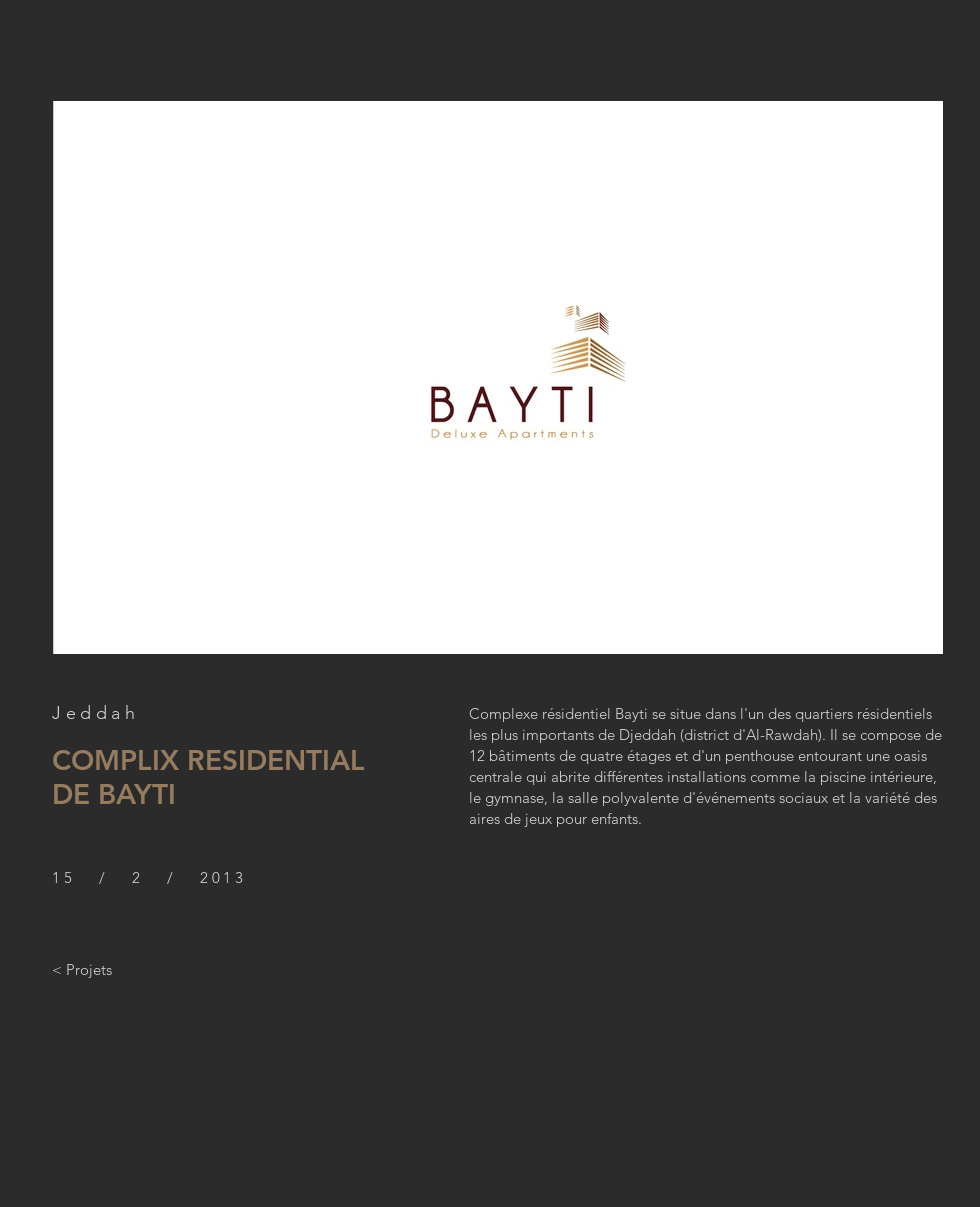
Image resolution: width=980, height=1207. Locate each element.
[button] (498, 377)
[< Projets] (82, 969)
